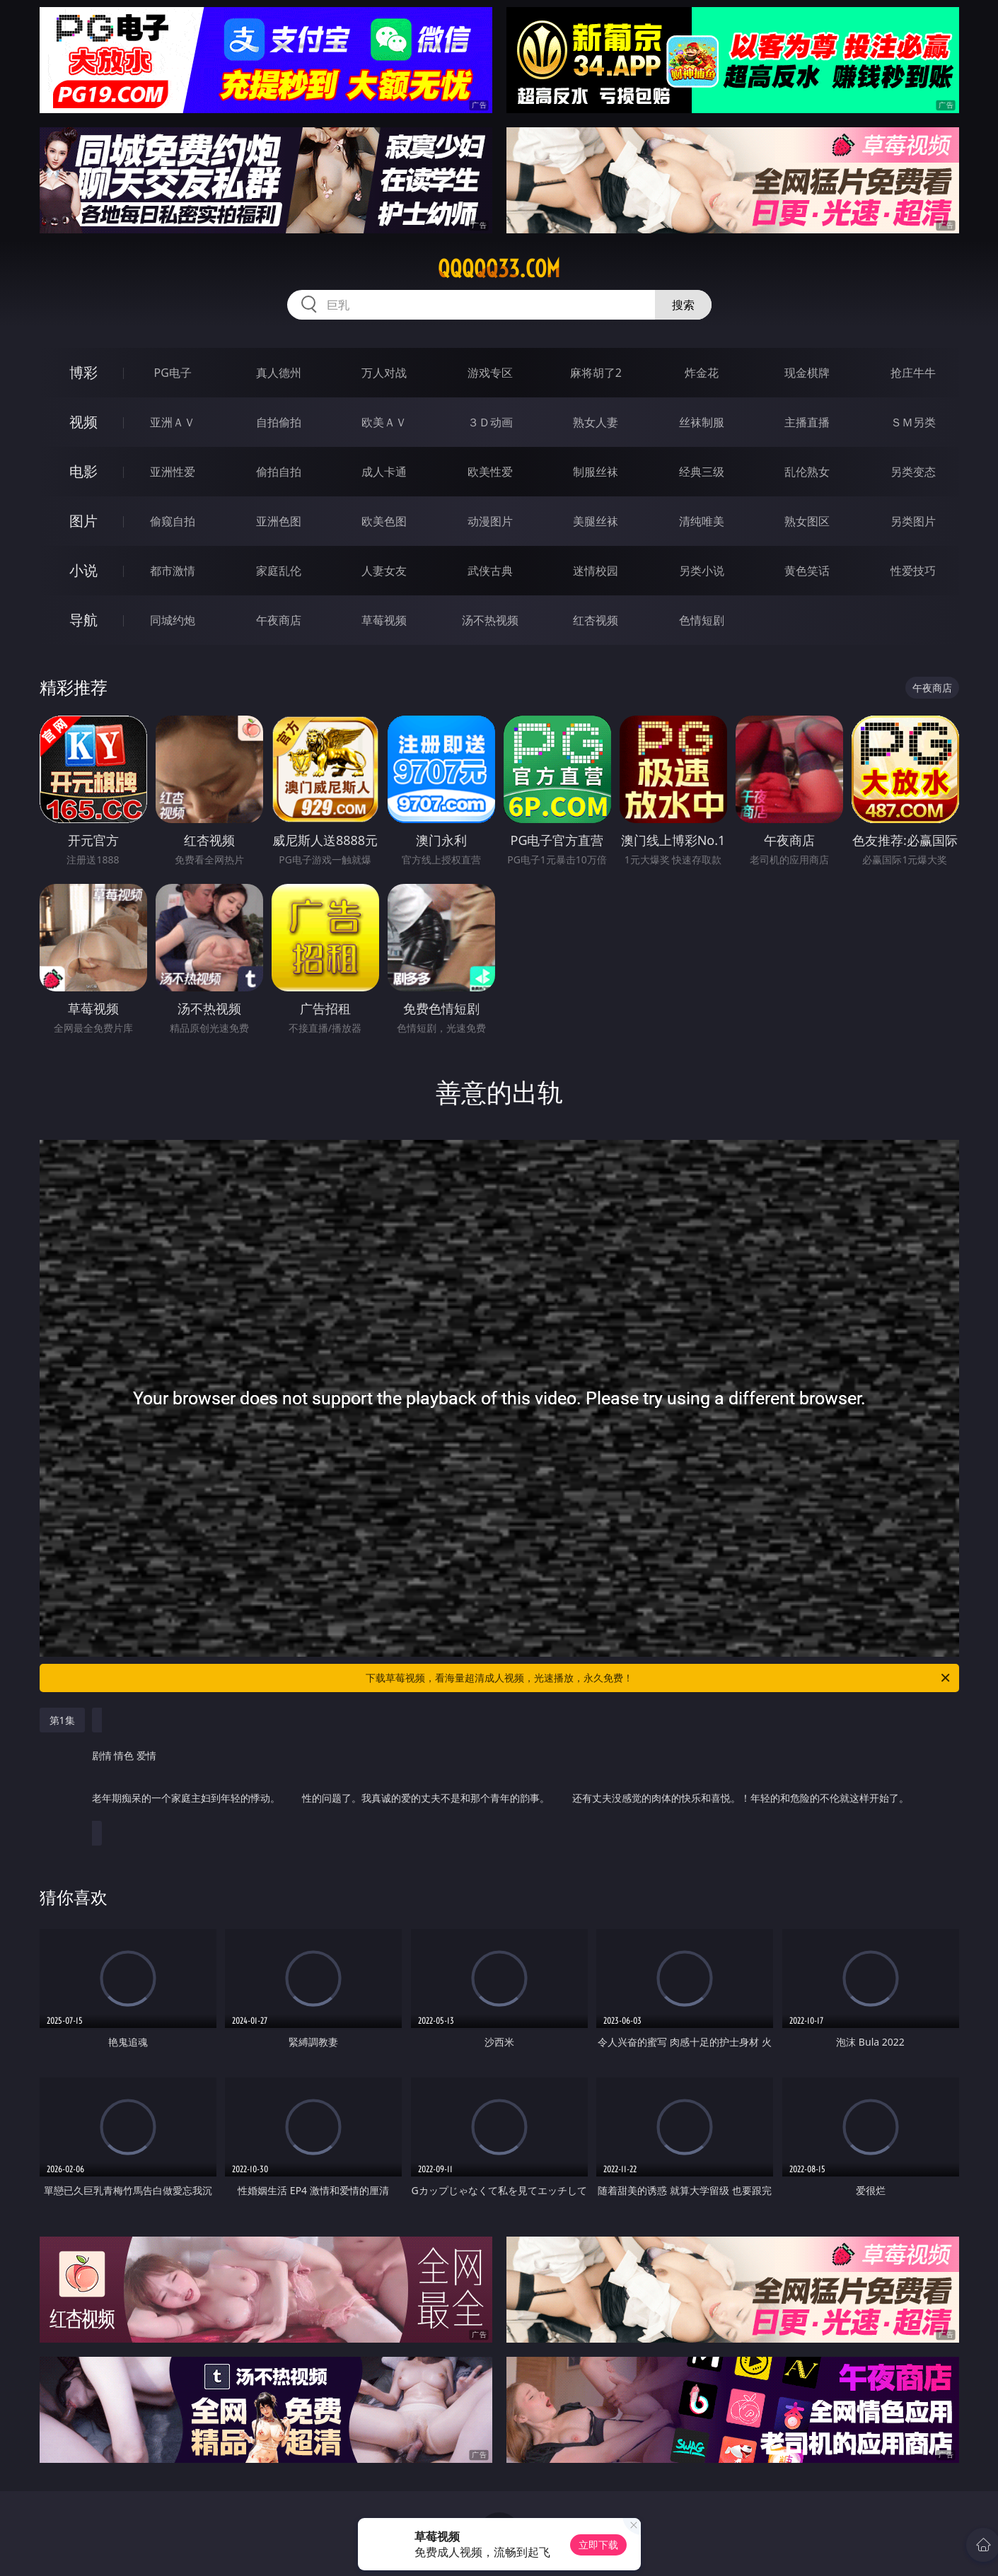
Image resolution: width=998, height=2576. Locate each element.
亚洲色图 (278, 521)
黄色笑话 (807, 570)
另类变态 (913, 471)
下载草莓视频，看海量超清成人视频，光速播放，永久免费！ (659, 1677)
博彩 (83, 372)
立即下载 (598, 2544)
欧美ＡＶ (384, 422)
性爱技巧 (913, 570)
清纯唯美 (701, 521)
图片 (83, 520)
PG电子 (173, 372)
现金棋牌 (807, 372)
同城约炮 (172, 620)
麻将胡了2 (596, 372)
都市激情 (172, 570)
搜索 (683, 305)
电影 (83, 471)
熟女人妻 (595, 422)
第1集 (62, 1720)
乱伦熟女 (807, 471)
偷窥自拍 (172, 521)
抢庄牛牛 (913, 372)
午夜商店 (278, 620)
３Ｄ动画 (490, 422)
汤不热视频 (490, 620)
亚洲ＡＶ (172, 422)
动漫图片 (490, 521)
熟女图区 (807, 521)
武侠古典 (490, 570)
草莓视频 (384, 620)
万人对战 (384, 372)
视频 (83, 421)
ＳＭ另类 (913, 422)
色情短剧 (701, 620)
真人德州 (278, 372)
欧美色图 (384, 521)
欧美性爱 (490, 471)
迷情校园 (595, 570)
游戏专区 (490, 372)
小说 (83, 570)
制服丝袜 (595, 471)
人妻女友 (384, 570)
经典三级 (701, 471)
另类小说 (701, 570)
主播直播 (807, 422)
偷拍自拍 (278, 471)
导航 (83, 619)
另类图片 (913, 521)
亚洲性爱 (172, 471)
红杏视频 (595, 620)
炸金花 (702, 372)
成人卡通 (384, 471)
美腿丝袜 (595, 521)
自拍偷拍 (278, 422)
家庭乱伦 (278, 570)
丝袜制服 (701, 422)
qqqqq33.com (499, 269)
